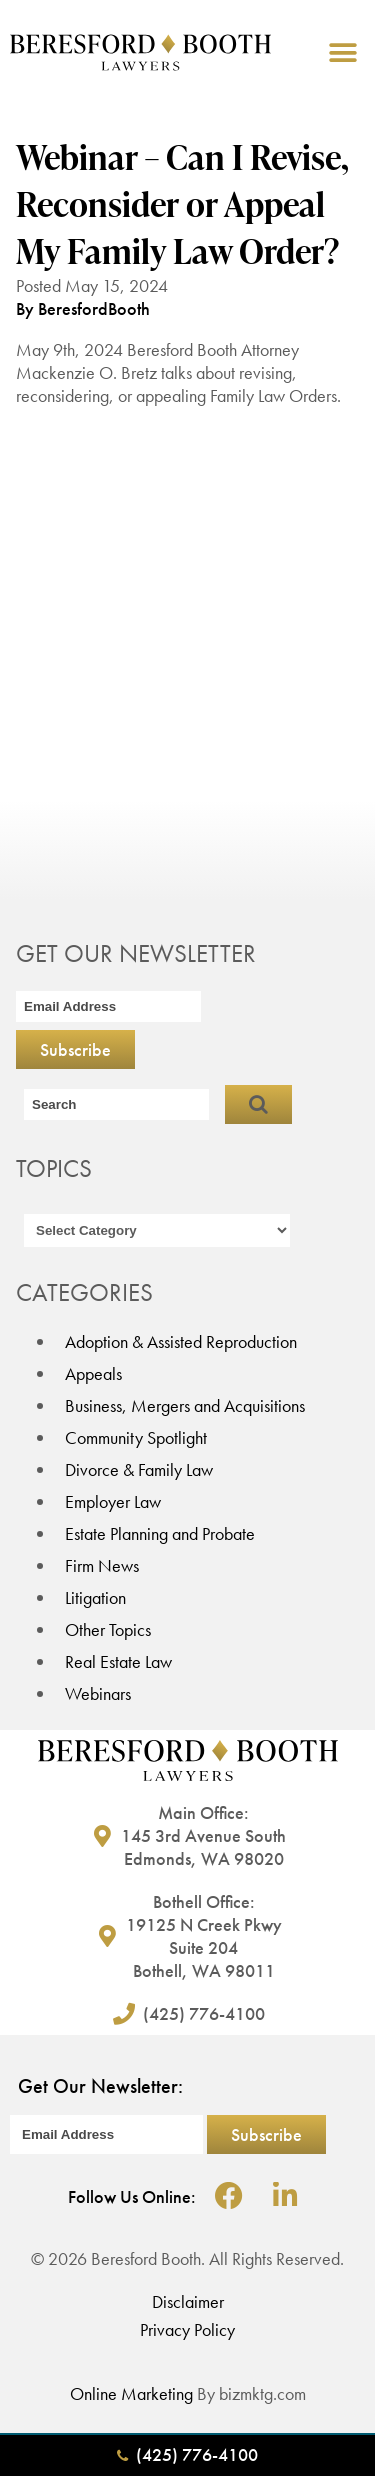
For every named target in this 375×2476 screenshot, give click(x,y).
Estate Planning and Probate (160, 1533)
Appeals (93, 1373)
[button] (342, 52)
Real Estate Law (118, 1661)
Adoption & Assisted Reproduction (181, 1341)
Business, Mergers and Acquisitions (185, 1405)
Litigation (95, 1597)
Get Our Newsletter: (100, 2086)
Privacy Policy (187, 2329)
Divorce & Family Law (139, 1469)
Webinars (98, 1693)
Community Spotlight (136, 1437)
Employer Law (113, 1501)
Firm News (102, 1565)
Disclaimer (188, 2301)
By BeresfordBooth (83, 308)
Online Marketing (131, 2393)
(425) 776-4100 (187, 2454)
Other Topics (108, 1629)
